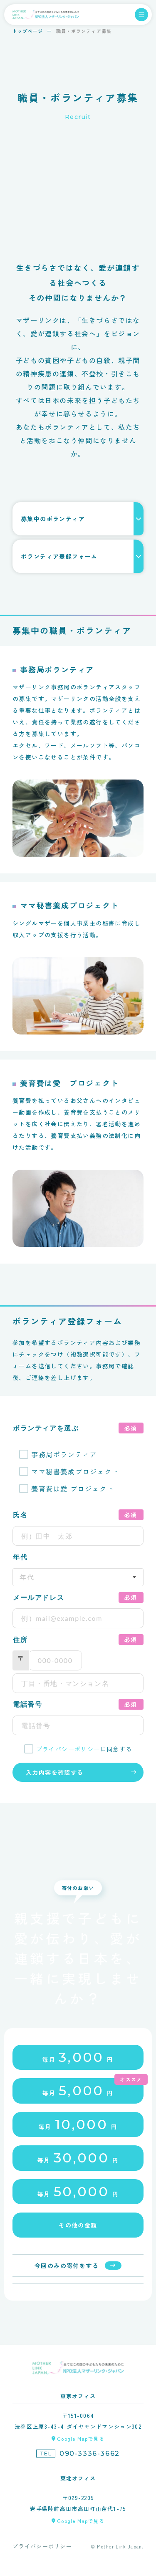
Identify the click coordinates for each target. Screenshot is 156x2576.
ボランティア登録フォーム (59, 556)
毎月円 (77, 2057)
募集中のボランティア (53, 519)
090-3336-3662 (89, 2453)
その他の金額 (78, 2225)
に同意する (84, 1749)
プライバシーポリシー (68, 1749)
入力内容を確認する (55, 1772)
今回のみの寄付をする (67, 2265)
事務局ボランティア (64, 1454)
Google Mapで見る (80, 2438)
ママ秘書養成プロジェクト (75, 1471)
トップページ (27, 31)
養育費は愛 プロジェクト (72, 1488)
